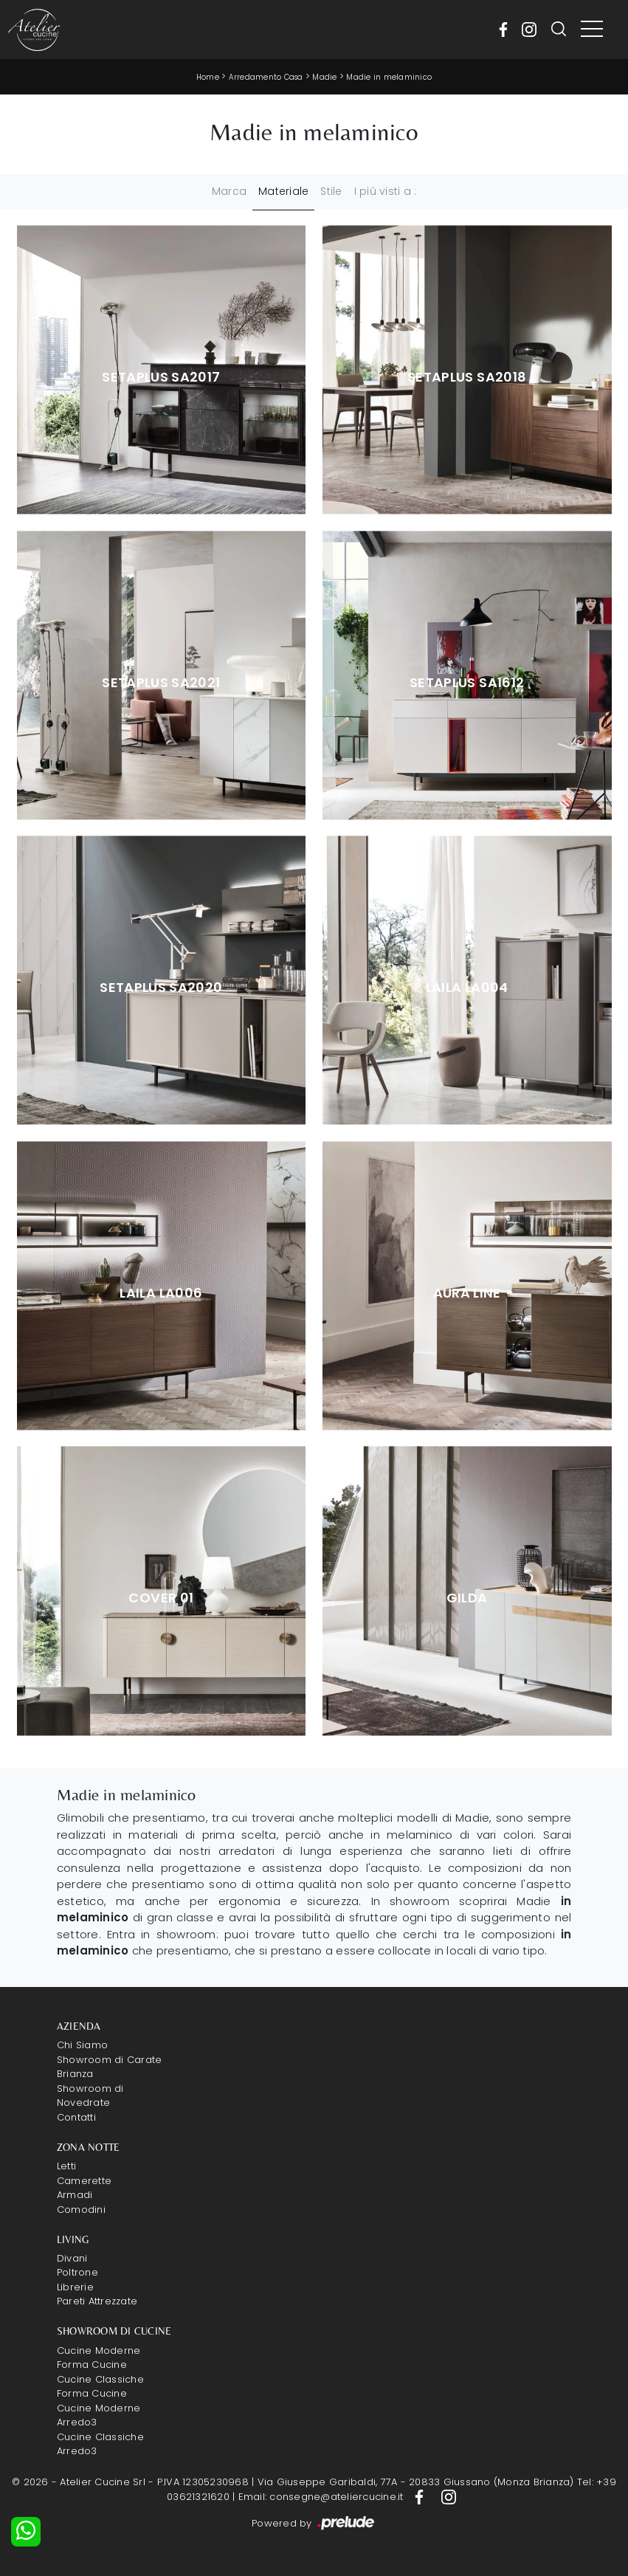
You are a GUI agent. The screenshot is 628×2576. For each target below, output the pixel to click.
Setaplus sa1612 (467, 683)
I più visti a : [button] (385, 191)
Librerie (75, 2287)
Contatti (76, 2117)
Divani (72, 2258)
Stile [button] (331, 191)
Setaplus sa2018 (466, 377)
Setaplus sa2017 (161, 377)
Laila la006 (161, 1293)
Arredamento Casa (266, 77)
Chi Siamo (82, 2045)
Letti (66, 2166)
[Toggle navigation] (592, 29)
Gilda (467, 1598)
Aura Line (467, 1293)
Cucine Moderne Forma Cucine (99, 2357)
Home (207, 77)
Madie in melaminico (389, 77)
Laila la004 (467, 987)
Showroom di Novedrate (90, 2095)
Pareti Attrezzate (97, 2301)
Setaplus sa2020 (161, 987)
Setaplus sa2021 (161, 683)
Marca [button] (229, 191)
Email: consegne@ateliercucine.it (321, 2497)
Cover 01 (160, 1598)
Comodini (81, 2210)
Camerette (84, 2181)
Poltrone (77, 2272)
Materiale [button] (283, 191)
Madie (324, 77)
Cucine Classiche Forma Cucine (100, 2386)
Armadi (75, 2195)
